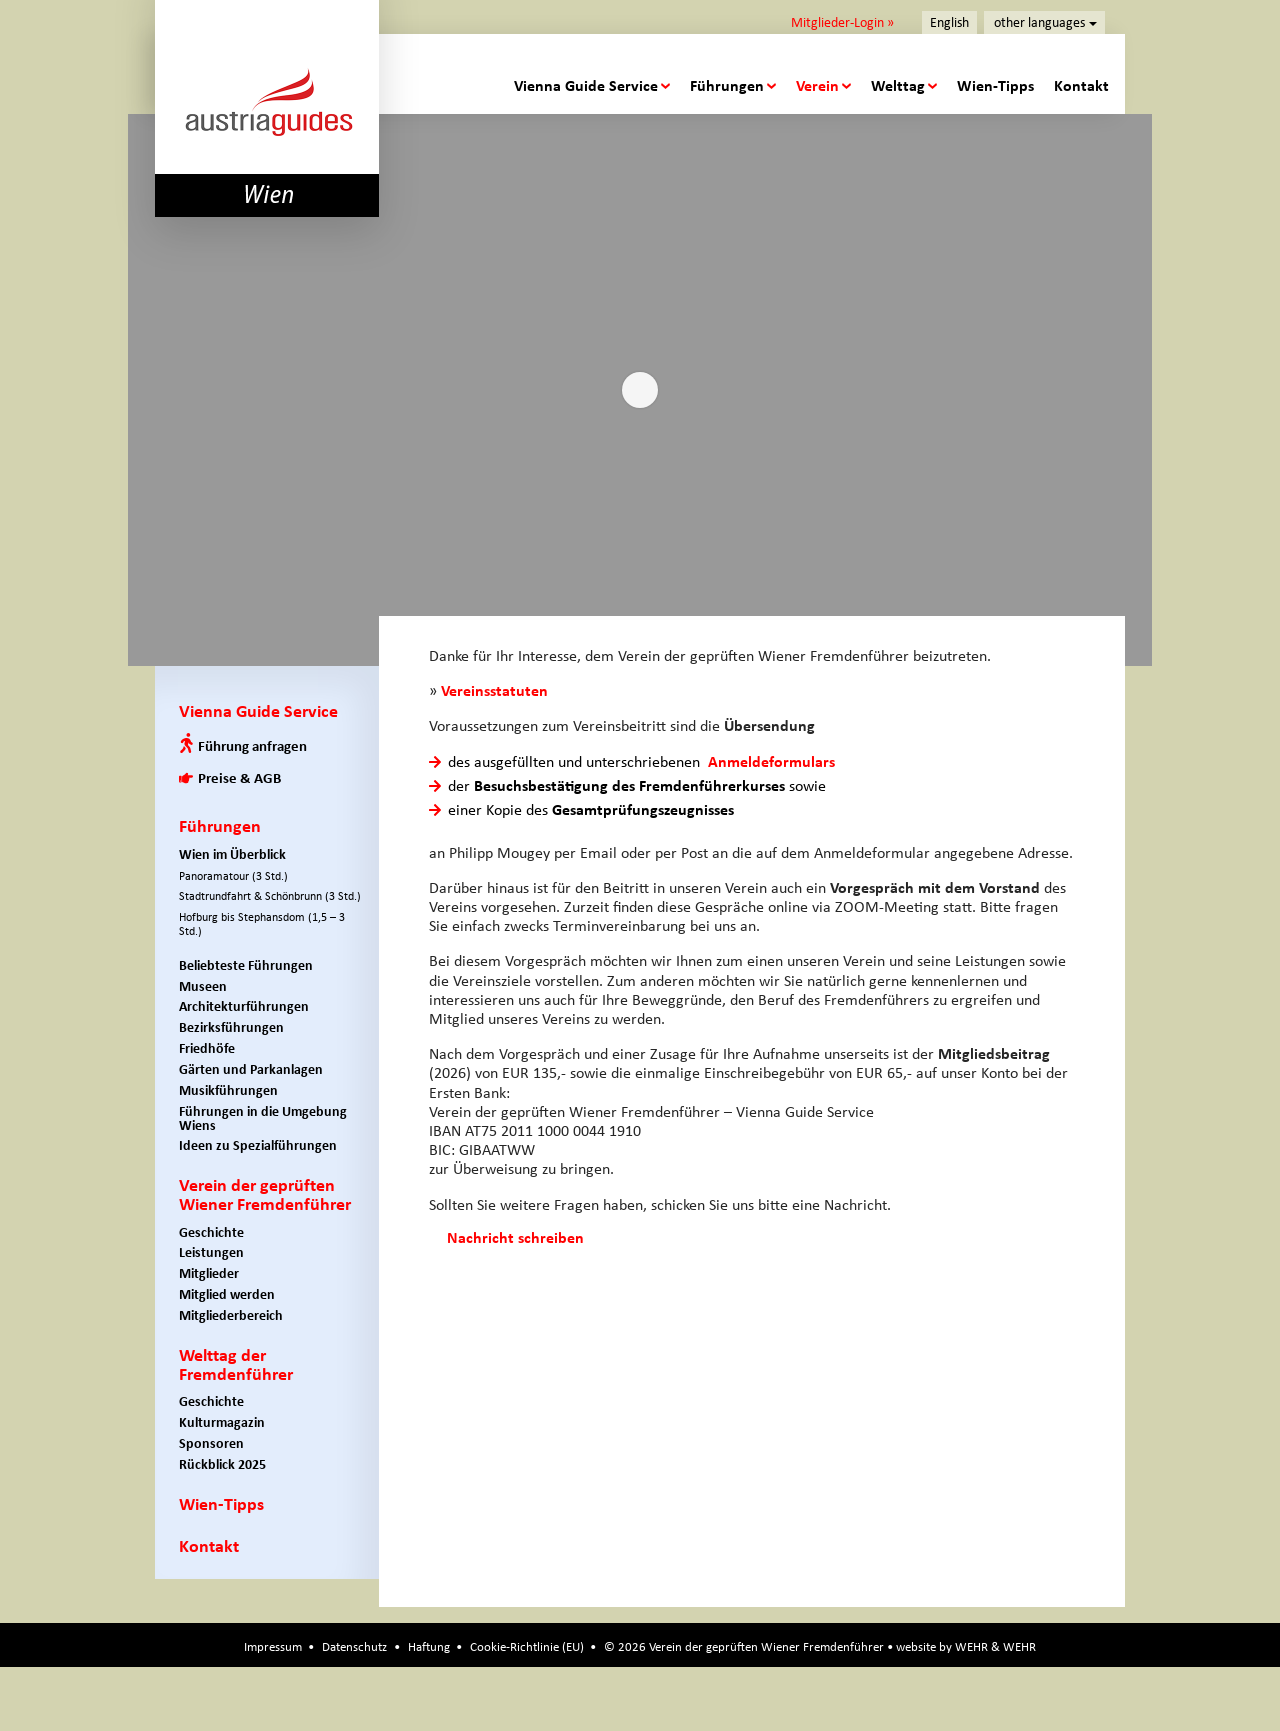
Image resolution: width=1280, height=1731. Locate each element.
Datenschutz (354, 1646)
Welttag (898, 85)
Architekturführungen (244, 1006)
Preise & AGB (239, 778)
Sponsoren (211, 1443)
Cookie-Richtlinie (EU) (527, 1646)
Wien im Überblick (232, 854)
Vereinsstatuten (494, 690)
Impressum (273, 1646)
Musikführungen (228, 1090)
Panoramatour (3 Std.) (233, 876)
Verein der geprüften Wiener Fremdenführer (265, 1194)
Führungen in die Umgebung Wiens (263, 1118)
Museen (203, 986)
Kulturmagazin (222, 1422)
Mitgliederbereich (231, 1315)
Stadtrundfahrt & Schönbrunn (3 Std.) (270, 896)
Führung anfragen (252, 746)
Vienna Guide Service (586, 85)
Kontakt (1081, 85)
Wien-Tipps (995, 85)
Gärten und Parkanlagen (251, 1069)
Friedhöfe (207, 1048)
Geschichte (211, 1232)
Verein (817, 85)
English (949, 22)
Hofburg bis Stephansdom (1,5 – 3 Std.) (262, 924)
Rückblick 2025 (222, 1464)
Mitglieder (209, 1273)
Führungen (727, 85)
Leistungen (211, 1252)
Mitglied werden (227, 1294)
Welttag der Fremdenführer (236, 1364)
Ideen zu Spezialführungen (258, 1145)
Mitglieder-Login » (842, 22)
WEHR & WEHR (995, 1646)
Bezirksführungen (231, 1027)
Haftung (429, 1646)
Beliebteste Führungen (246, 965)
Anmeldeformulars (771, 761)
